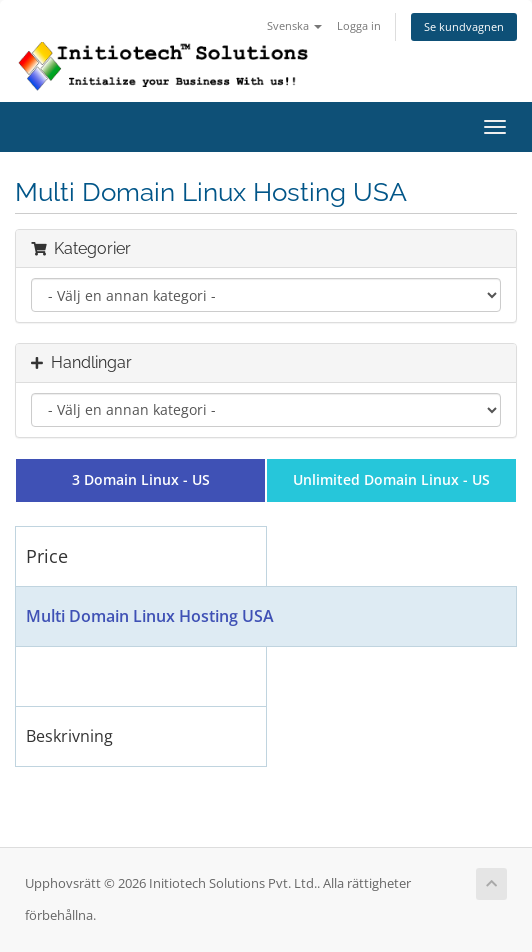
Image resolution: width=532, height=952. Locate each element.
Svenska (294, 25)
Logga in (359, 25)
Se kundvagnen (464, 26)
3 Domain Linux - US (141, 479)
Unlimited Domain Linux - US (391, 479)
